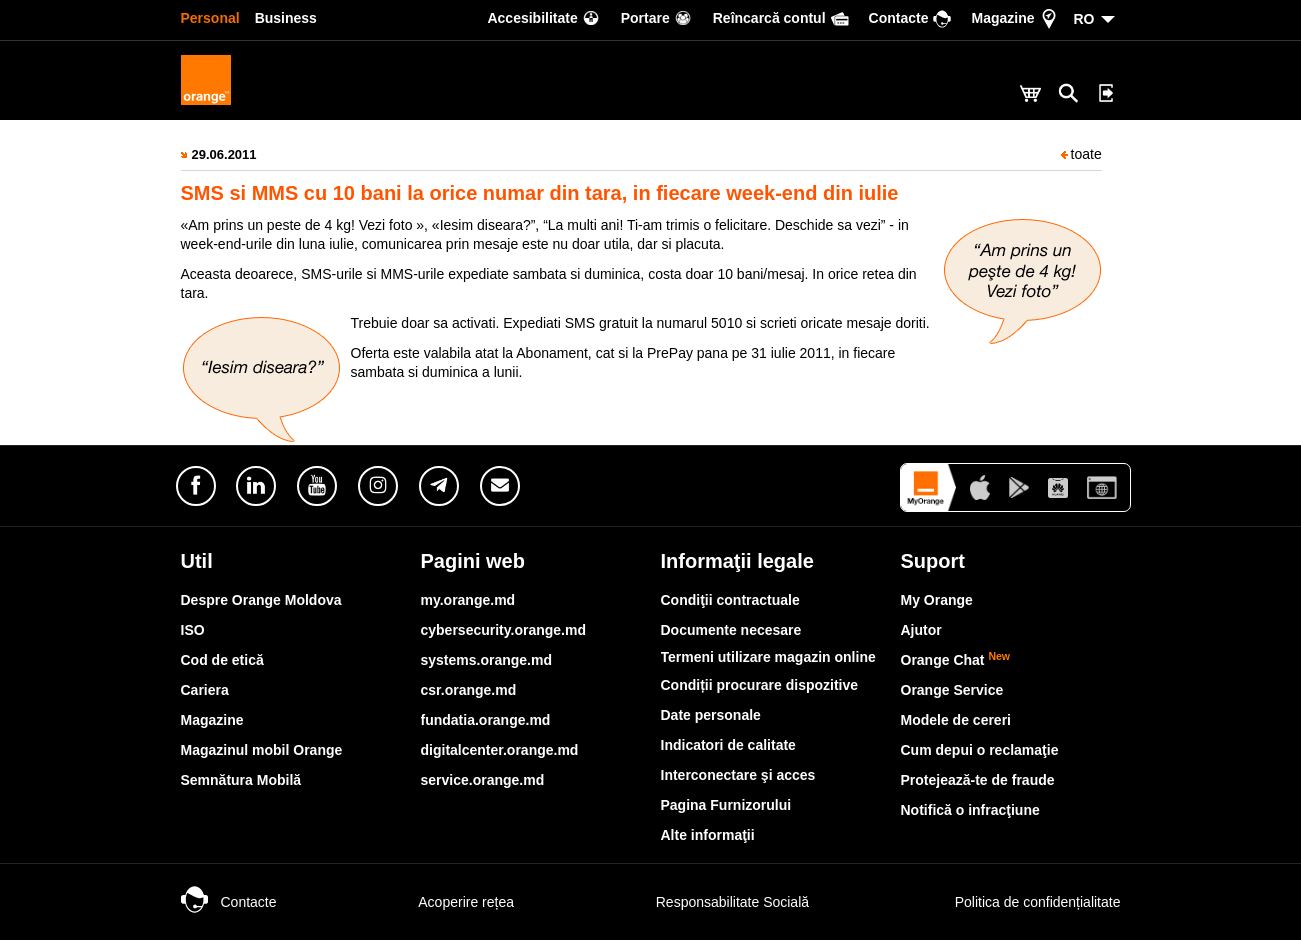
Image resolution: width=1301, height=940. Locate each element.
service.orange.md (483, 780)
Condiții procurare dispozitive (760, 685)
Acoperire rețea (446, 902)
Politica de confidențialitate (1016, 902)
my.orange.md (468, 600)
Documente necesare (731, 630)
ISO (193, 630)
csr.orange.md (469, 690)
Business (286, 18)
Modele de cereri (956, 720)
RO (1084, 19)
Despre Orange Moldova (261, 600)
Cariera (205, 690)
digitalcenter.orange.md (500, 750)
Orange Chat (956, 660)
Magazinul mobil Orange (262, 750)
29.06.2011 (224, 154)
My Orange (937, 600)
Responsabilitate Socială (712, 902)
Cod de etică (222, 660)
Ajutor (921, 630)
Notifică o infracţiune (970, 810)
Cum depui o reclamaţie (980, 750)
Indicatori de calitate (728, 745)
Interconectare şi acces (738, 775)
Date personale (711, 715)
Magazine (212, 720)
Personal (210, 18)
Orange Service (952, 690)
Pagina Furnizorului (726, 805)
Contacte (229, 902)
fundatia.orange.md (486, 720)
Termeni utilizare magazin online (768, 657)
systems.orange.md (487, 660)
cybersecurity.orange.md (503, 630)
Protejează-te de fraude (978, 780)
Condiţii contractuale (730, 600)
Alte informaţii (708, 835)
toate (1081, 154)
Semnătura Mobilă (241, 780)
